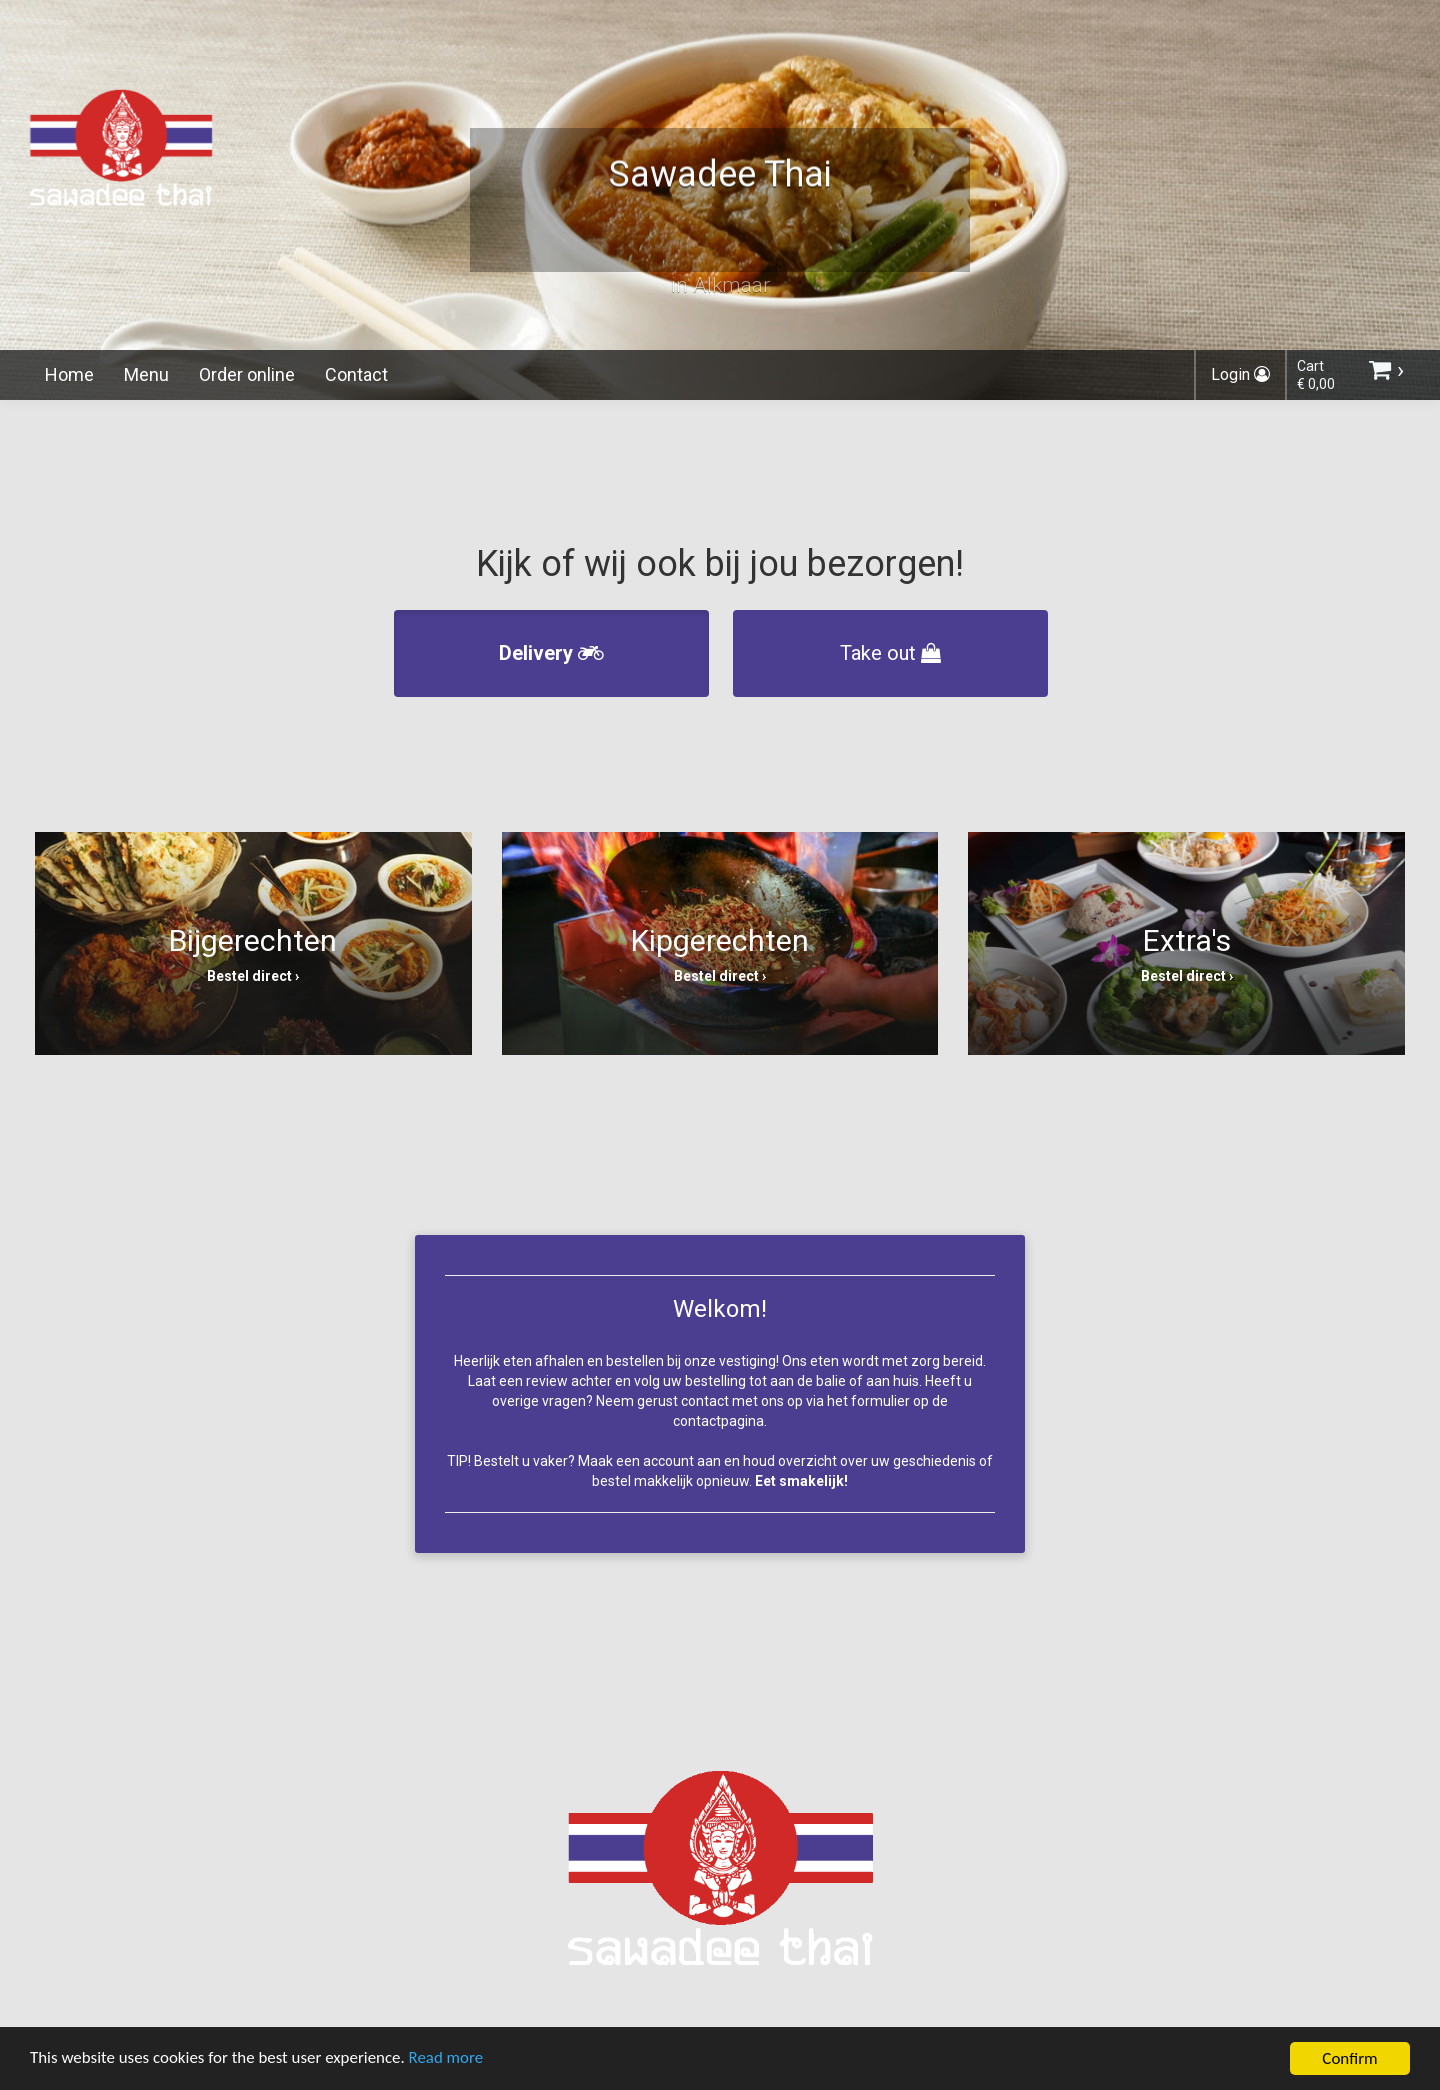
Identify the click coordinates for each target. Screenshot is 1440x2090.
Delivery (551, 653)
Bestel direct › (253, 976)
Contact (356, 374)
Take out (890, 653)
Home (69, 374)
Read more (448, 2061)
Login (1240, 374)
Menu (146, 374)
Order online (247, 374)
